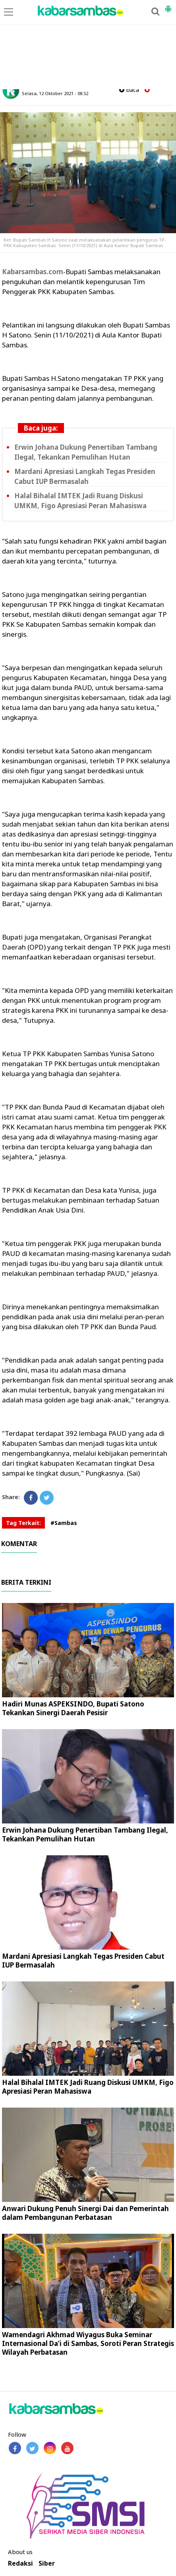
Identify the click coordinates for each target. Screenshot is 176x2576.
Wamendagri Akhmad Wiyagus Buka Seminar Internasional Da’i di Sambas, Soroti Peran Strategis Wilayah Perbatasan (88, 2343)
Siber (47, 2563)
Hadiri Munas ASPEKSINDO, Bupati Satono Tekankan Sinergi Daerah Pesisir (73, 1708)
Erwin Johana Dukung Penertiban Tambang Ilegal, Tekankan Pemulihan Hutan (85, 452)
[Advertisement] (88, 45)
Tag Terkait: (23, 1523)
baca (129, 89)
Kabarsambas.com (32, 271)
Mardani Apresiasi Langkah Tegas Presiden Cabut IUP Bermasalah (84, 476)
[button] (168, 6)
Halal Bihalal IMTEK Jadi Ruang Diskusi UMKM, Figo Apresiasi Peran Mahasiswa (80, 500)
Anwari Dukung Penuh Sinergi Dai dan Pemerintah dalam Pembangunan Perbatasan (85, 2213)
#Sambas (63, 1523)
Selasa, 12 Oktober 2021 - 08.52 (55, 93)
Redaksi (20, 2563)
